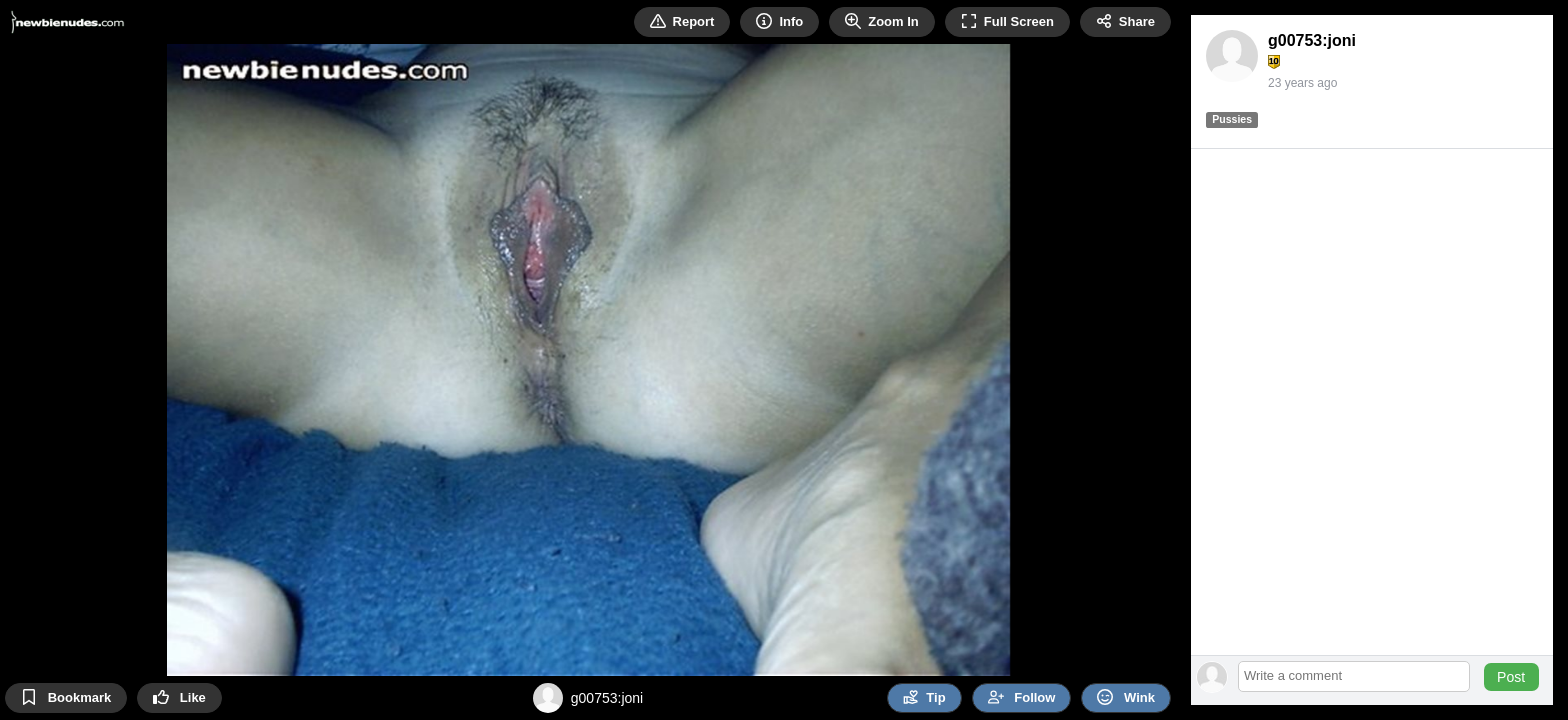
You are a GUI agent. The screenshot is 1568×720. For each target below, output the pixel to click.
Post (1511, 677)
